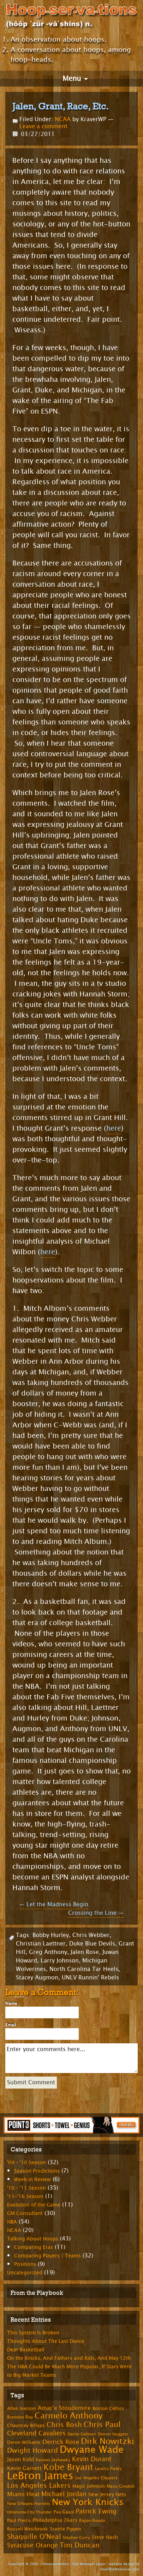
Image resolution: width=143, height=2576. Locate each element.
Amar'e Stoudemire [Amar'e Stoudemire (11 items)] (64, 2408)
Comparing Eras (33, 2247)
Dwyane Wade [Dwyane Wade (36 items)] (92, 2449)
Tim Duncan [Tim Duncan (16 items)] (80, 2545)
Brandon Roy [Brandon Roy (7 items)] (20, 2417)
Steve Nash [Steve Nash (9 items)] (105, 2537)
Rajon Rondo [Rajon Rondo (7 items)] (92, 2520)
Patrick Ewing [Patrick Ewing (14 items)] (96, 2511)
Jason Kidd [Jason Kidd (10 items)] (20, 2460)
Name (11, 2003)
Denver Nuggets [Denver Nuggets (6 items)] (113, 2434)
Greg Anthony (48, 1952)
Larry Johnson (60, 1960)
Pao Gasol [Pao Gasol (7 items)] (64, 2512)
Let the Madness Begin (53, 1904)
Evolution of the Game (33, 2205)
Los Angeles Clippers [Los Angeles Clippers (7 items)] (96, 2478)
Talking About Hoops (32, 2239)
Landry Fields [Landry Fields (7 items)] (108, 2468)
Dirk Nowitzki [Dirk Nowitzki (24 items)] (107, 2441)
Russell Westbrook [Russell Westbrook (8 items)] (27, 2529)
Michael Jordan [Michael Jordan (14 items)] (64, 2494)
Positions (25, 2264)
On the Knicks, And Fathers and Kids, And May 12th (69, 2358)
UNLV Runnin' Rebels (90, 1977)
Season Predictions (37, 2171)
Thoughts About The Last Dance (45, 2341)
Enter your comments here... (71, 2058)
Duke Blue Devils (92, 1943)
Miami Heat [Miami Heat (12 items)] (23, 2494)
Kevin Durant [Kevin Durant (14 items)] (92, 2459)
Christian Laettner (41, 1943)
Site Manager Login (88, 2563)
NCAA (63, 119)
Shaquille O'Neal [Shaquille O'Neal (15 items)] (34, 2537)
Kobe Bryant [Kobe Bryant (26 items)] (68, 2467)
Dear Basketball (25, 2349)
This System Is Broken (33, 2333)
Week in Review (32, 2179)
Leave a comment (43, 126)
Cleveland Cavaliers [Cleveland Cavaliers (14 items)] (36, 2433)
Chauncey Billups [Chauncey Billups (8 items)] (26, 2425)
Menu (71, 78)
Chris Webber (90, 1935)
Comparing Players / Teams (47, 2256)
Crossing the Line (96, 1913)
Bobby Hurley (50, 1935)
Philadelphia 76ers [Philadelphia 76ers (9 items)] (54, 2520)
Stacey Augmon (37, 1977)
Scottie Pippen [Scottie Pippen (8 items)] (65, 2529)
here (113, 1128)
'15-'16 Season (25, 2196)
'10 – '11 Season (26, 2188)
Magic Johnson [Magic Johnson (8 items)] (88, 2486)
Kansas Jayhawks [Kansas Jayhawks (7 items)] (53, 2460)
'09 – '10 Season (26, 2162)
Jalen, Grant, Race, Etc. (60, 106)
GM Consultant (25, 2213)
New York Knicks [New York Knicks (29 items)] (88, 2502)
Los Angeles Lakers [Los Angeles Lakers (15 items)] (39, 2486)
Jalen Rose (85, 1952)
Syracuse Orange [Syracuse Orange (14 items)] (32, 2545)
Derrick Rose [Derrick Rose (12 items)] (60, 2442)
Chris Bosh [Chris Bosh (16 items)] (64, 2425)
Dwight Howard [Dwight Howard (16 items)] (32, 2450)
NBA (12, 2222)
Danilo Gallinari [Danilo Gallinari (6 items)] (81, 2434)
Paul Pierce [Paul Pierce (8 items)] (19, 2520)
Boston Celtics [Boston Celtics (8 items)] (108, 2408)
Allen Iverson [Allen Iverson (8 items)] (21, 2408)
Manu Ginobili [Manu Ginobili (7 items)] (120, 2486)
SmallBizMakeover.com (119, 2569)
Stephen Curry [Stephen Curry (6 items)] (76, 2538)
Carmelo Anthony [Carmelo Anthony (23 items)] (69, 2416)
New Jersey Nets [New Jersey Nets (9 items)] (107, 2494)
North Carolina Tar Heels (83, 1969)
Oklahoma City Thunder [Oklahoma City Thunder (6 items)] (29, 2512)
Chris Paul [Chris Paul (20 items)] (102, 2424)
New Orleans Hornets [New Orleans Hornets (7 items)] (28, 2503)
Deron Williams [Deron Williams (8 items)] (24, 2442)
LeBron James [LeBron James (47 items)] (40, 2476)
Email (10, 2025)
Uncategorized (24, 2272)
